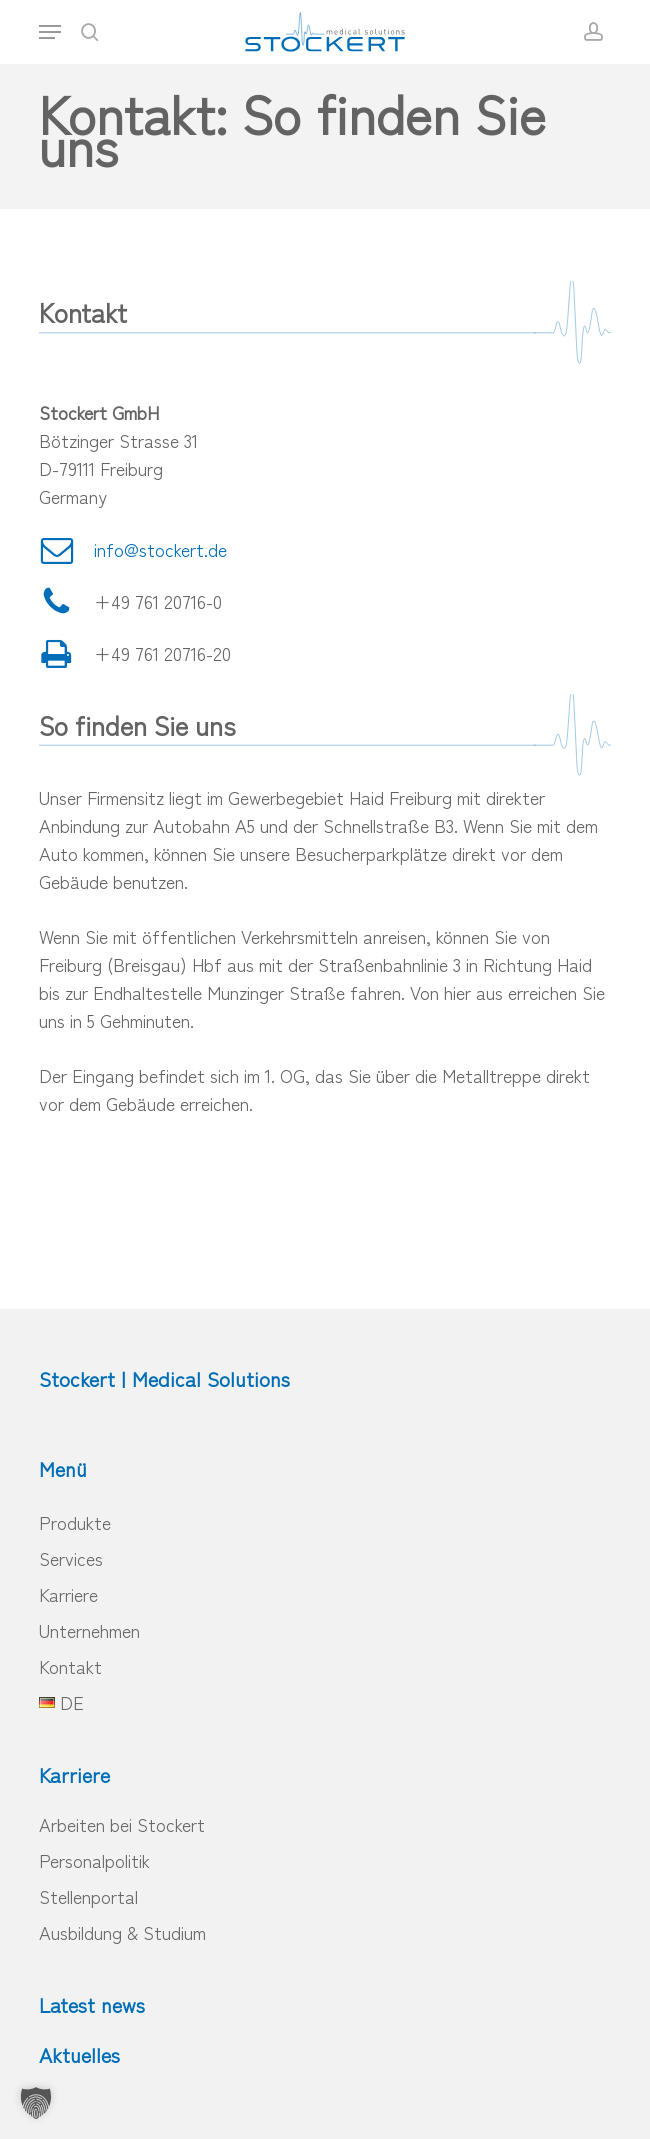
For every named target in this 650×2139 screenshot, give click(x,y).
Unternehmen (89, 1630)
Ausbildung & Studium (122, 1932)
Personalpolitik (94, 1860)
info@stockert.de (160, 549)
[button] (50, 32)
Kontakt (70, 1666)
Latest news (92, 2004)
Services (71, 1558)
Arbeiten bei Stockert (122, 1824)
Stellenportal (88, 1896)
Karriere (68, 1594)
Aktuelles (79, 2054)
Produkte (75, 1522)
